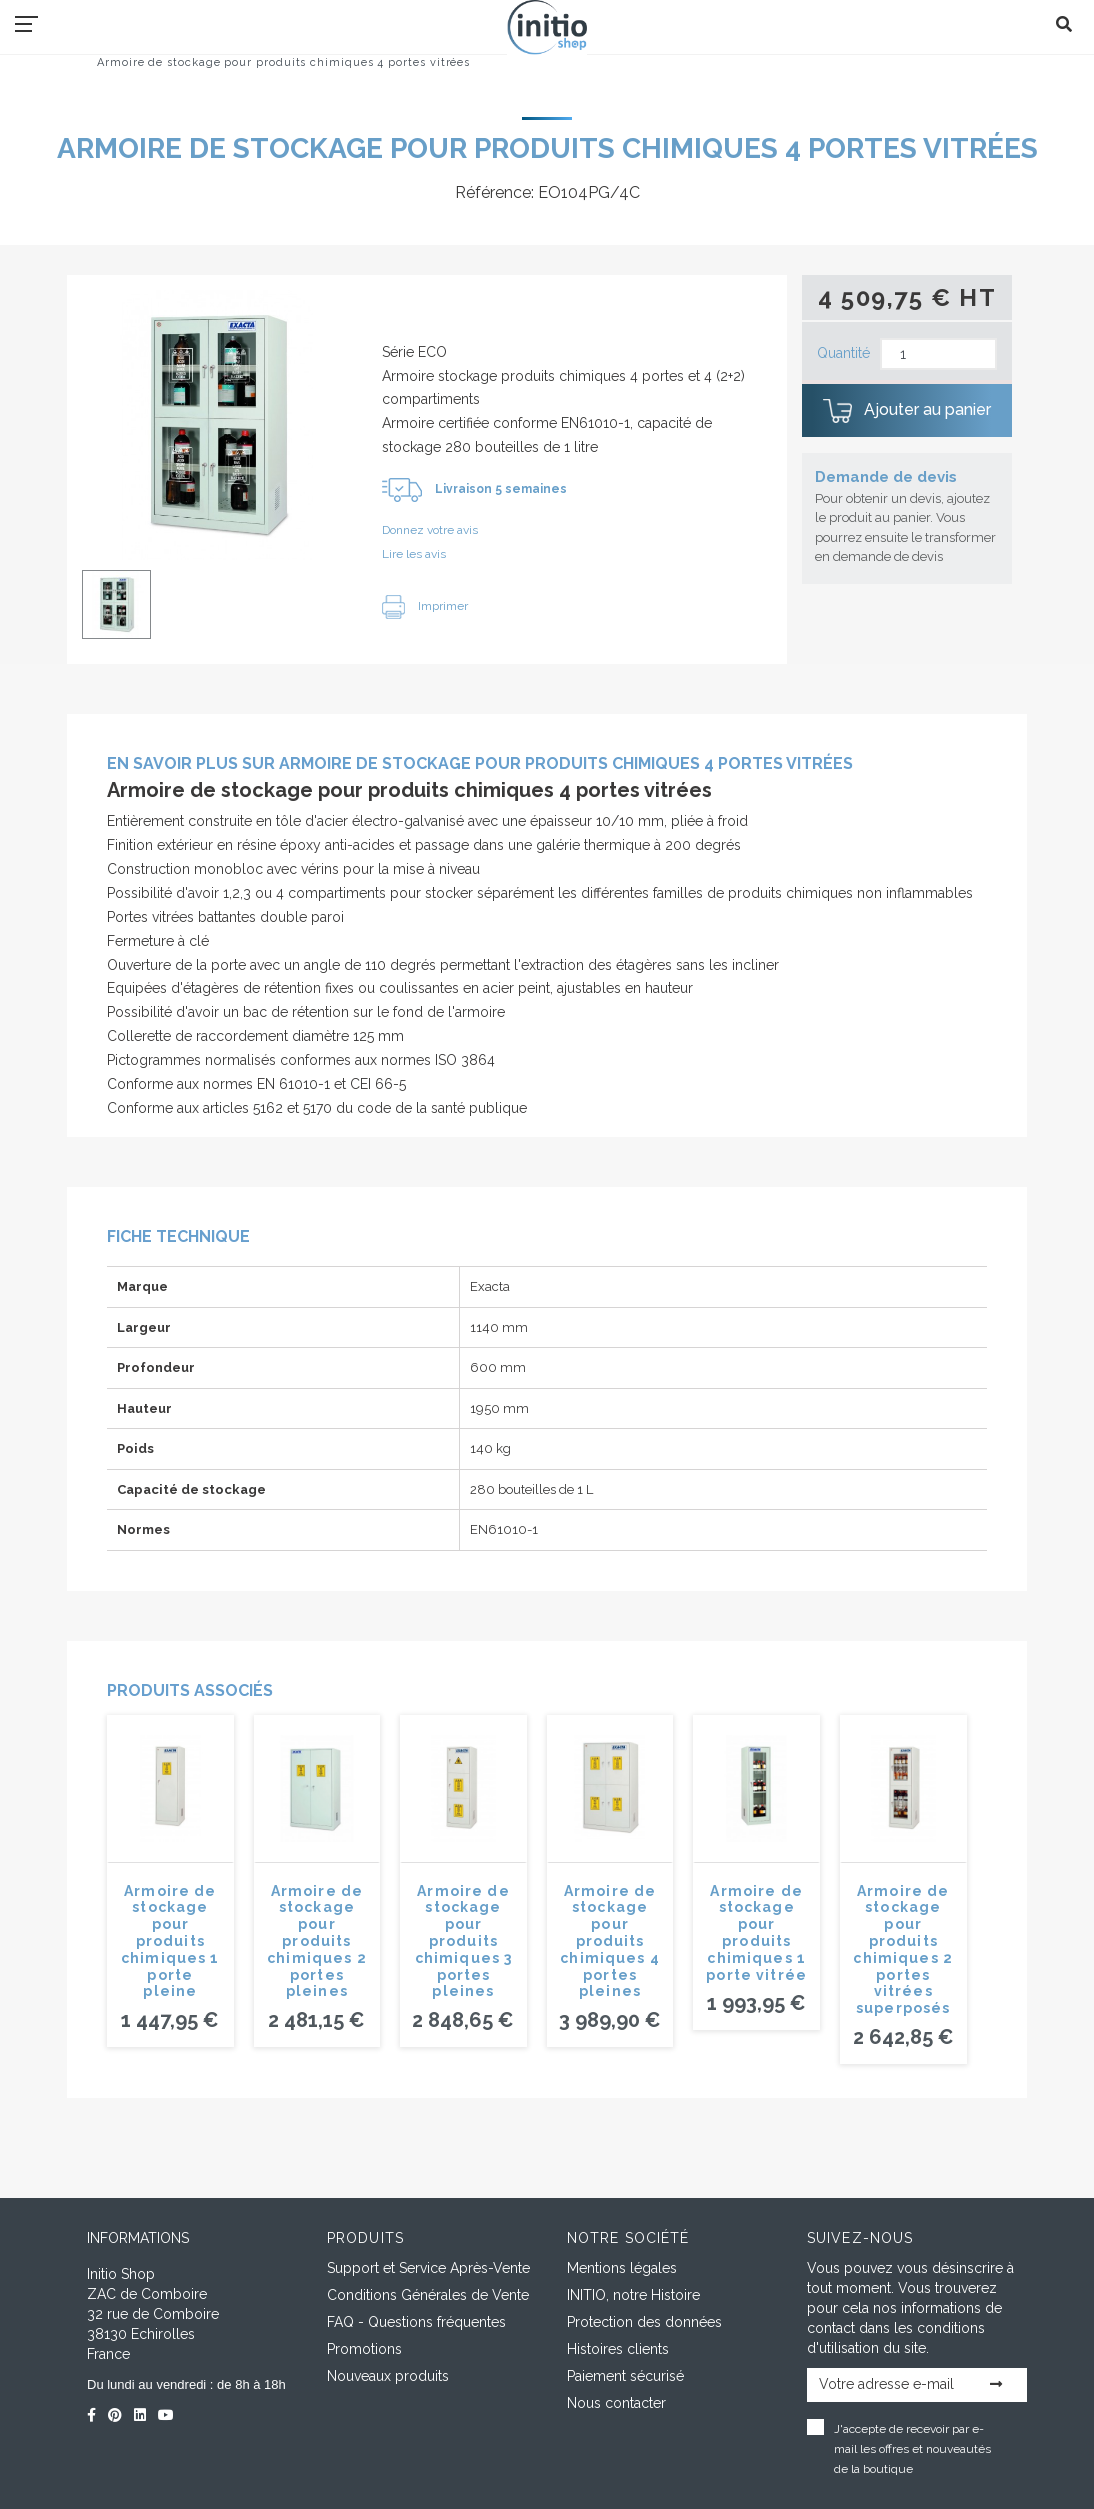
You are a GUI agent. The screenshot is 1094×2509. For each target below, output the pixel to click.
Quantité (843, 353)
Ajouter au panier (907, 411)
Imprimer (425, 606)
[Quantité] (938, 354)
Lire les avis (414, 554)
